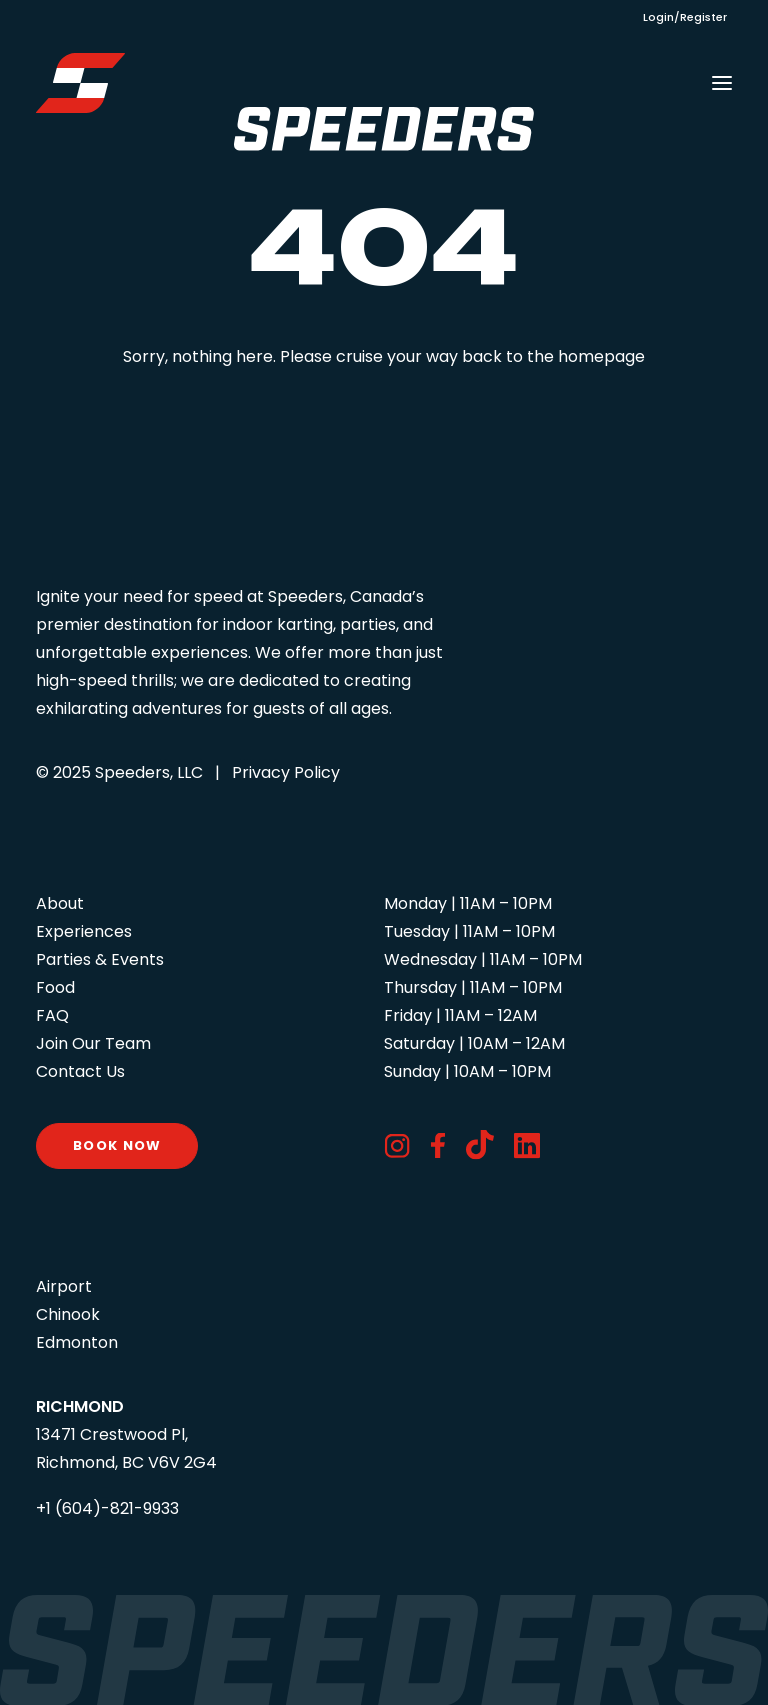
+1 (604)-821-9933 (107, 1508)
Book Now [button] (117, 1145)
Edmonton (77, 1342)
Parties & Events (100, 959)
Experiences (84, 931)
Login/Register (685, 17)
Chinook (68, 1314)
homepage (601, 356)
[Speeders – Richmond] (80, 83)
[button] (722, 83)
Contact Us (80, 1071)
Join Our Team (93, 1043)
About (60, 903)
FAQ (52, 1015)
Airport (64, 1286)
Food (55, 987)
